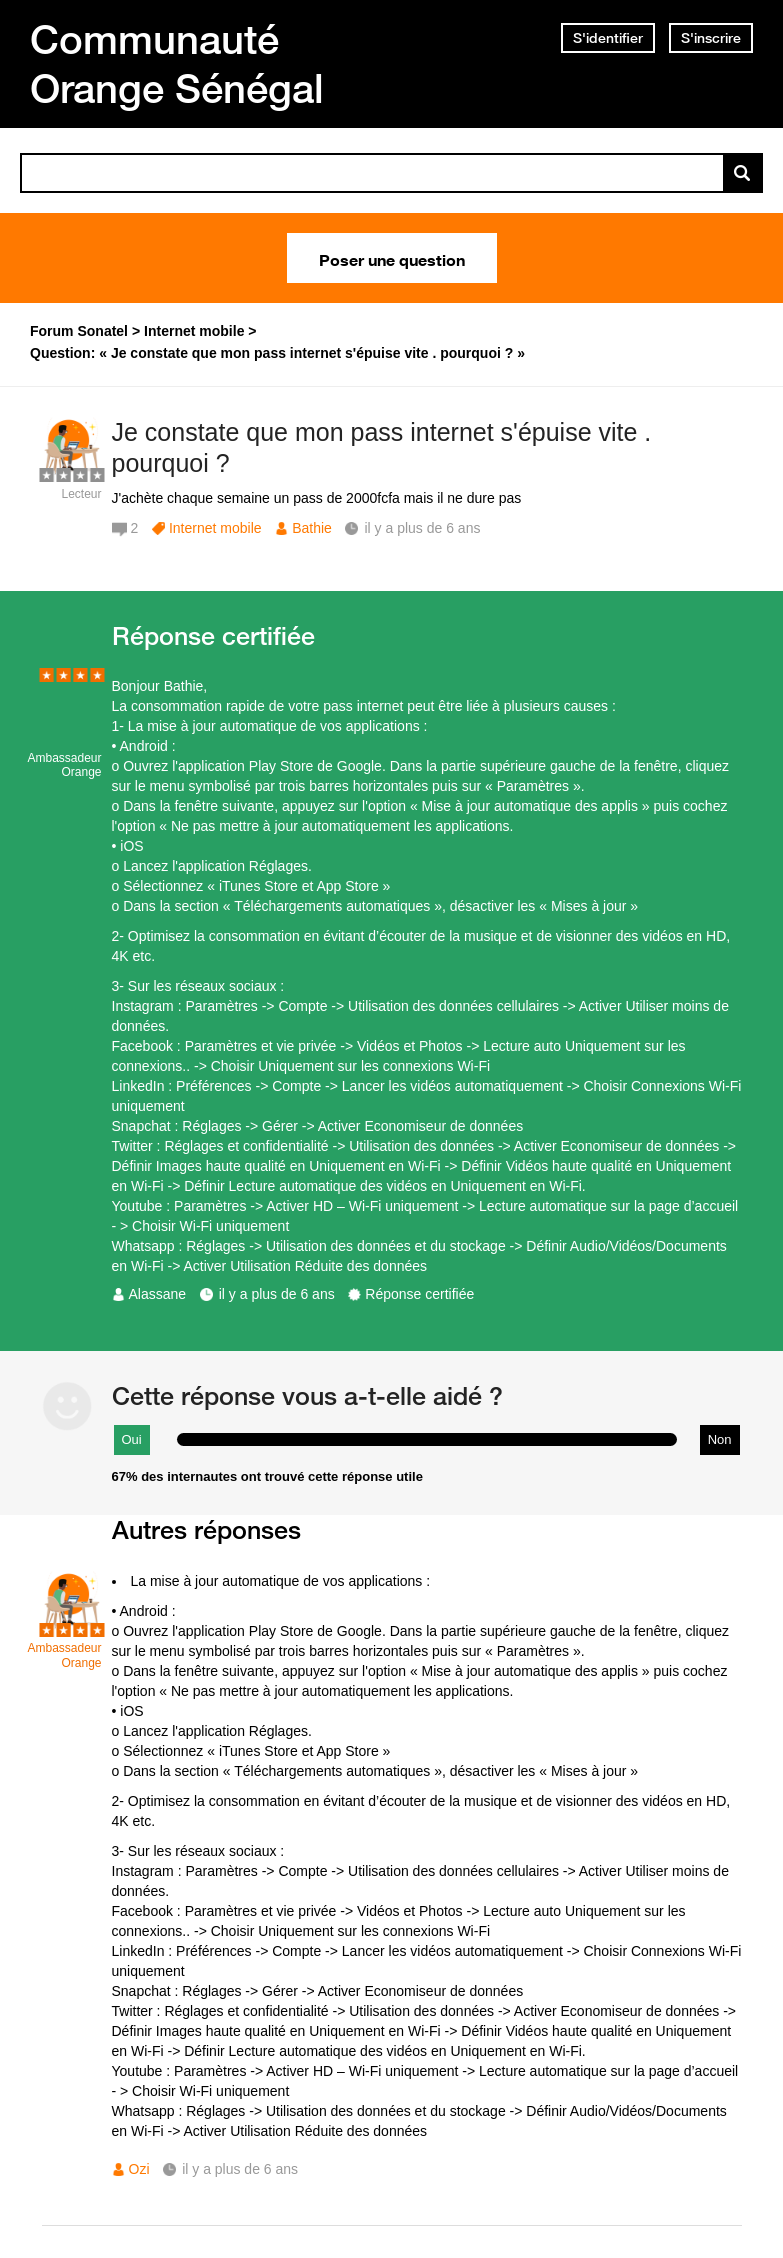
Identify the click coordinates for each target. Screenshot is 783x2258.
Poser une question (392, 258)
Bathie (312, 528)
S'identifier (608, 38)
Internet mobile (215, 528)
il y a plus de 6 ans (277, 1294)
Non (720, 1439)
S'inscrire (711, 38)
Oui (132, 1439)
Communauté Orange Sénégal (177, 63)
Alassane (158, 1294)
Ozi (139, 2169)
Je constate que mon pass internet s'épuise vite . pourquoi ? (382, 447)
